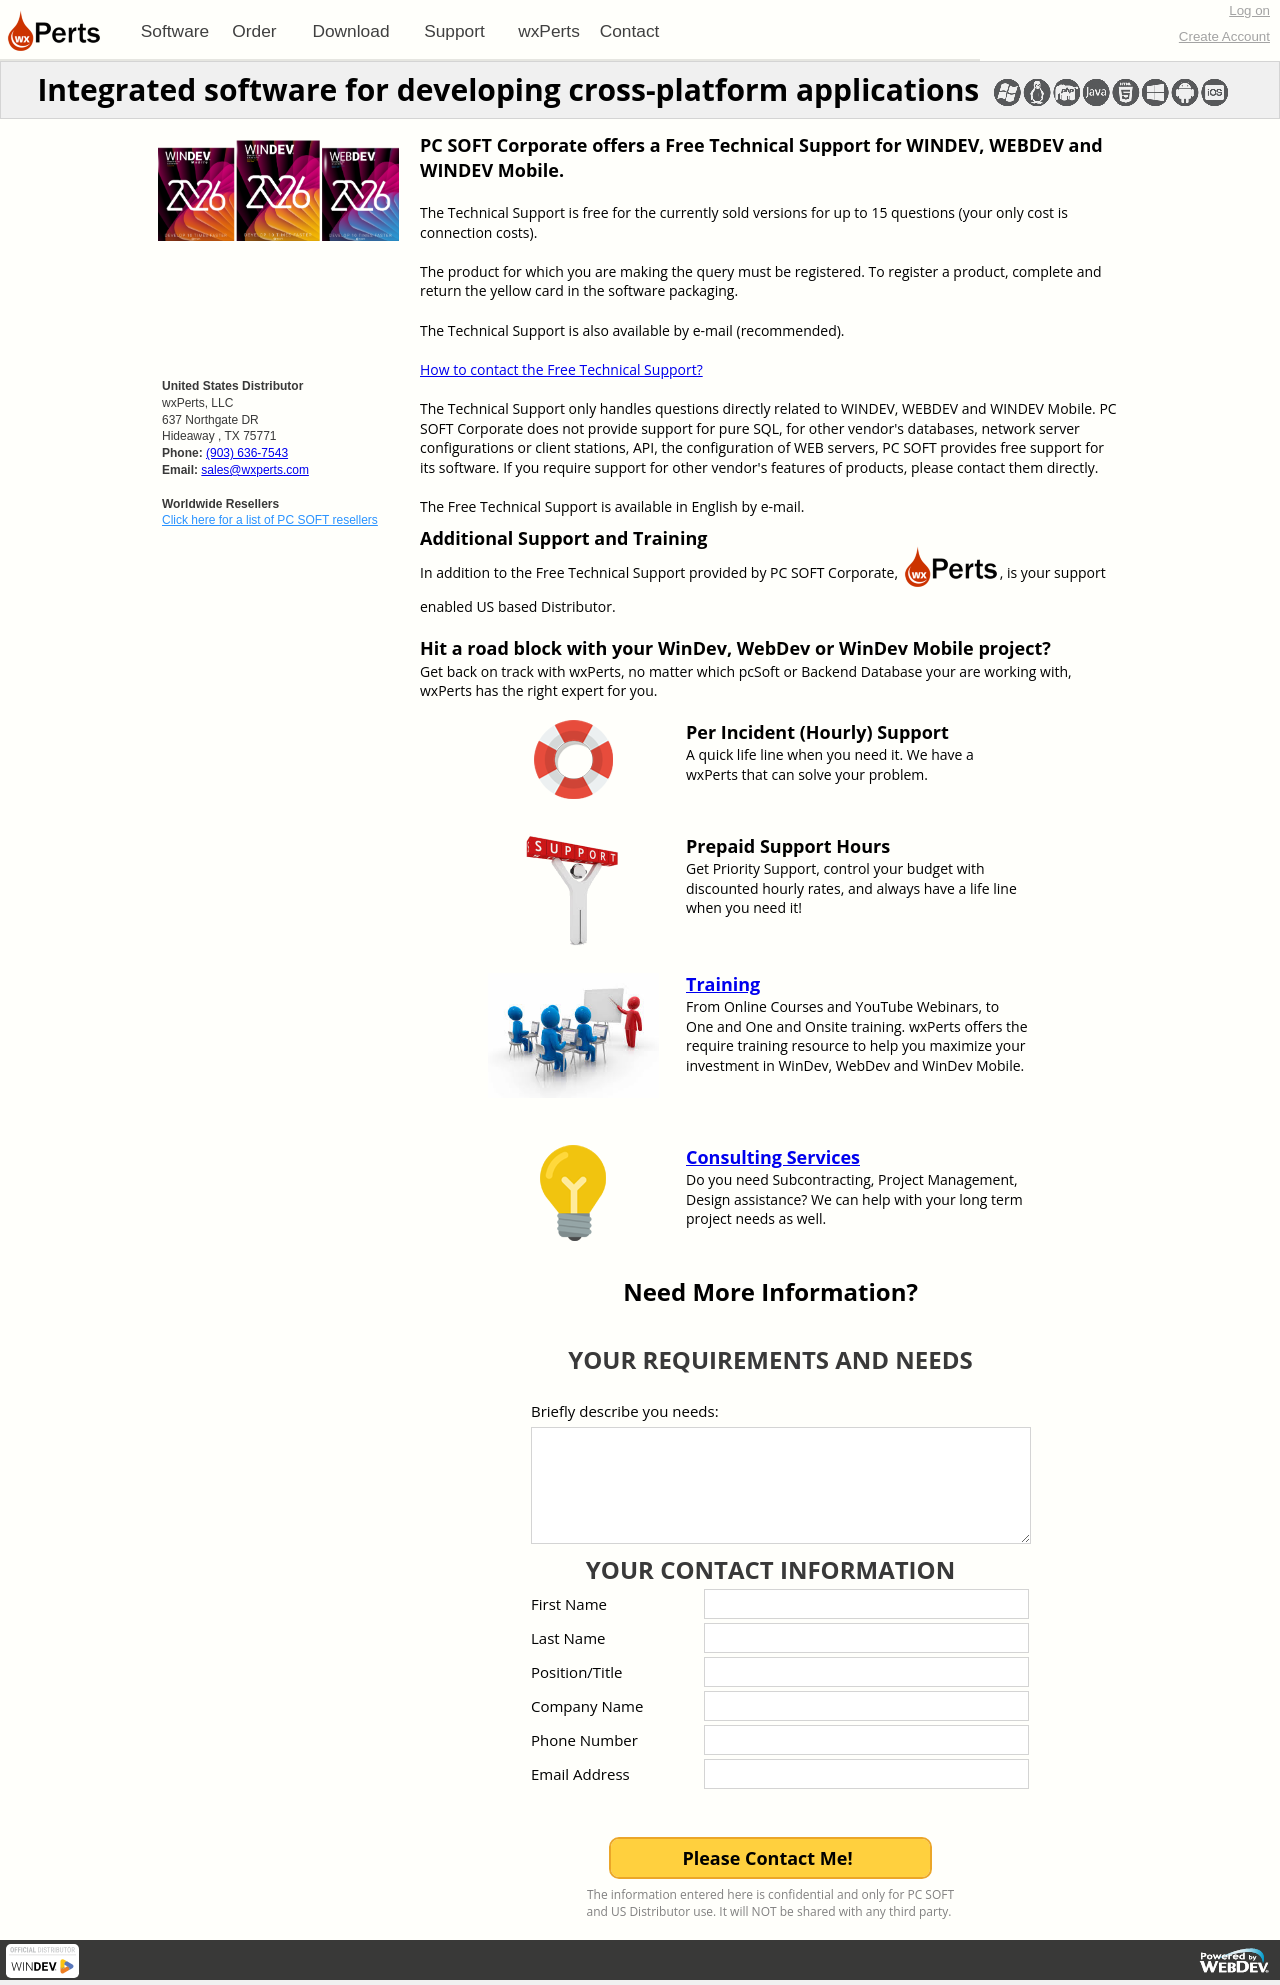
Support (454, 31)
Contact (630, 31)
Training (723, 984)
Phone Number (584, 1740)
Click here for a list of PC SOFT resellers (270, 520)
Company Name (587, 1706)
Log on (1249, 10)
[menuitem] (175, 31)
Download (350, 31)
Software (175, 31)
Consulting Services (773, 1157)
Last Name (568, 1638)
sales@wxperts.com (255, 470)
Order (254, 31)
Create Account (1224, 36)
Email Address (580, 1774)
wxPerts (549, 31)
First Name (569, 1604)
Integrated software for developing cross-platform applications (508, 89)
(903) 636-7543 (247, 453)
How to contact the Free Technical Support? (561, 369)
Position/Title (576, 1672)
